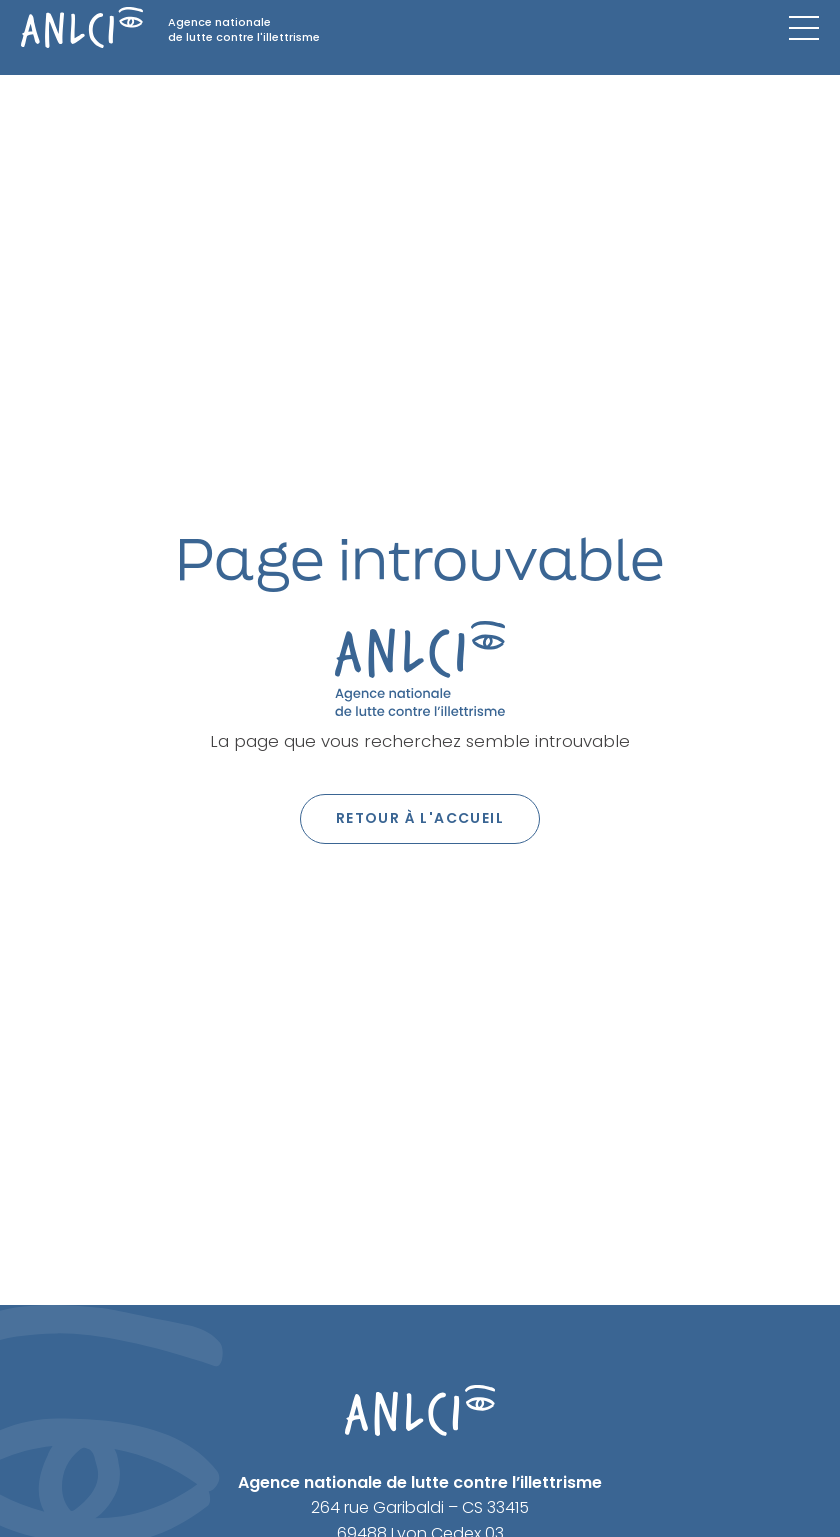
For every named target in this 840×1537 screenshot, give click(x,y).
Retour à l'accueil (420, 818)
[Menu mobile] (804, 28)
